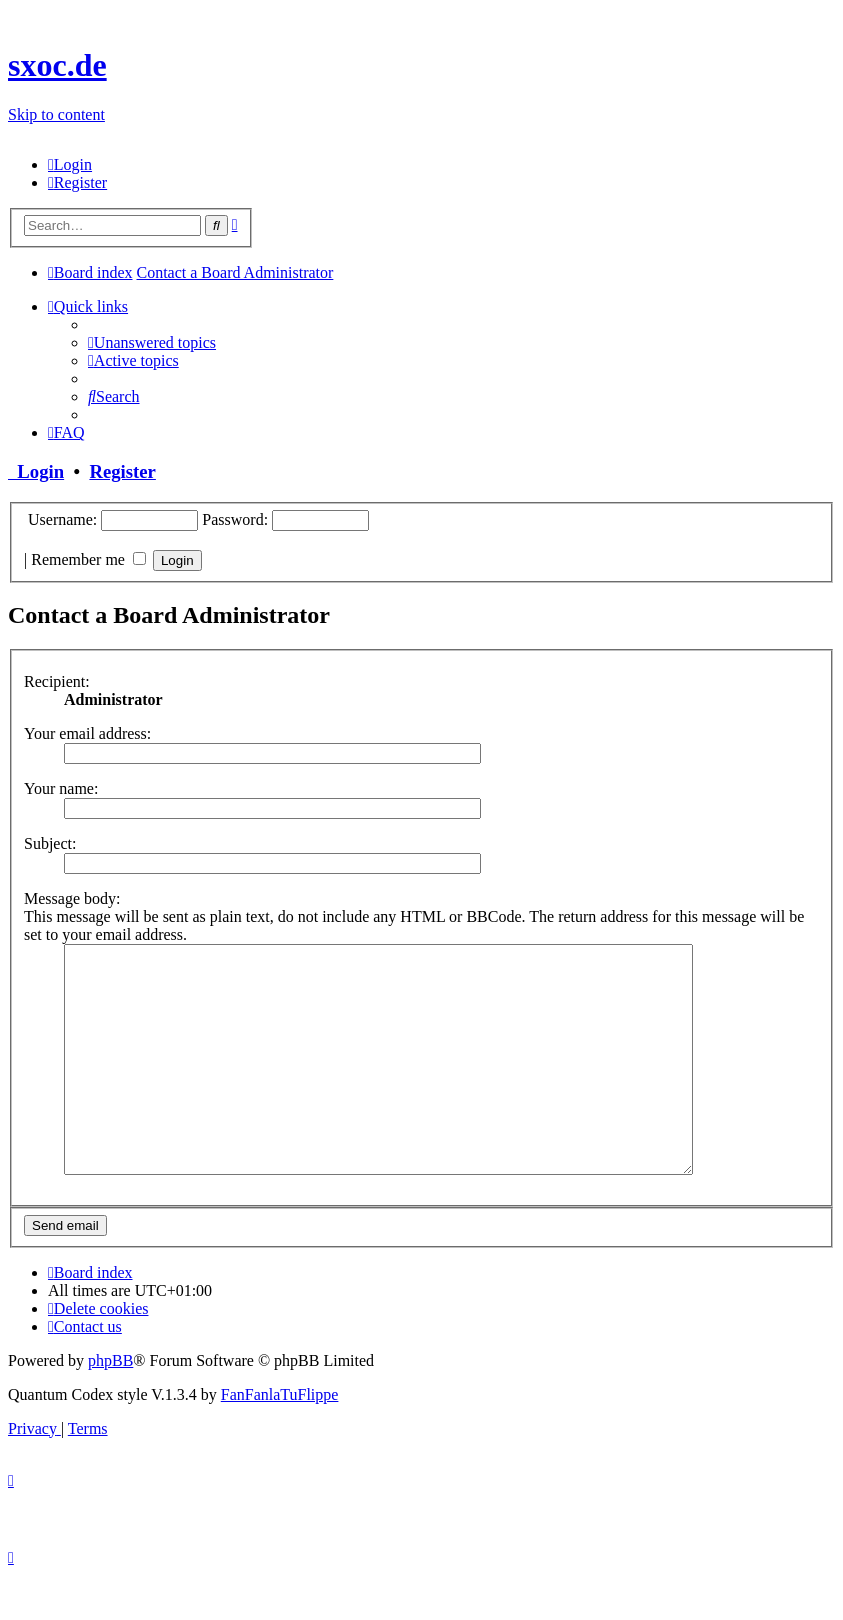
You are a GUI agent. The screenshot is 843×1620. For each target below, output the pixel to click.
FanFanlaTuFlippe (280, 1439)
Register (122, 471)
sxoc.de (57, 65)
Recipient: (57, 681)
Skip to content (56, 114)
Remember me (88, 559)
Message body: (72, 898)
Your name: (61, 788)
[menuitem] (70, 164)
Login (36, 471)
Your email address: (87, 733)
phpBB (110, 1405)
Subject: (50, 843)
